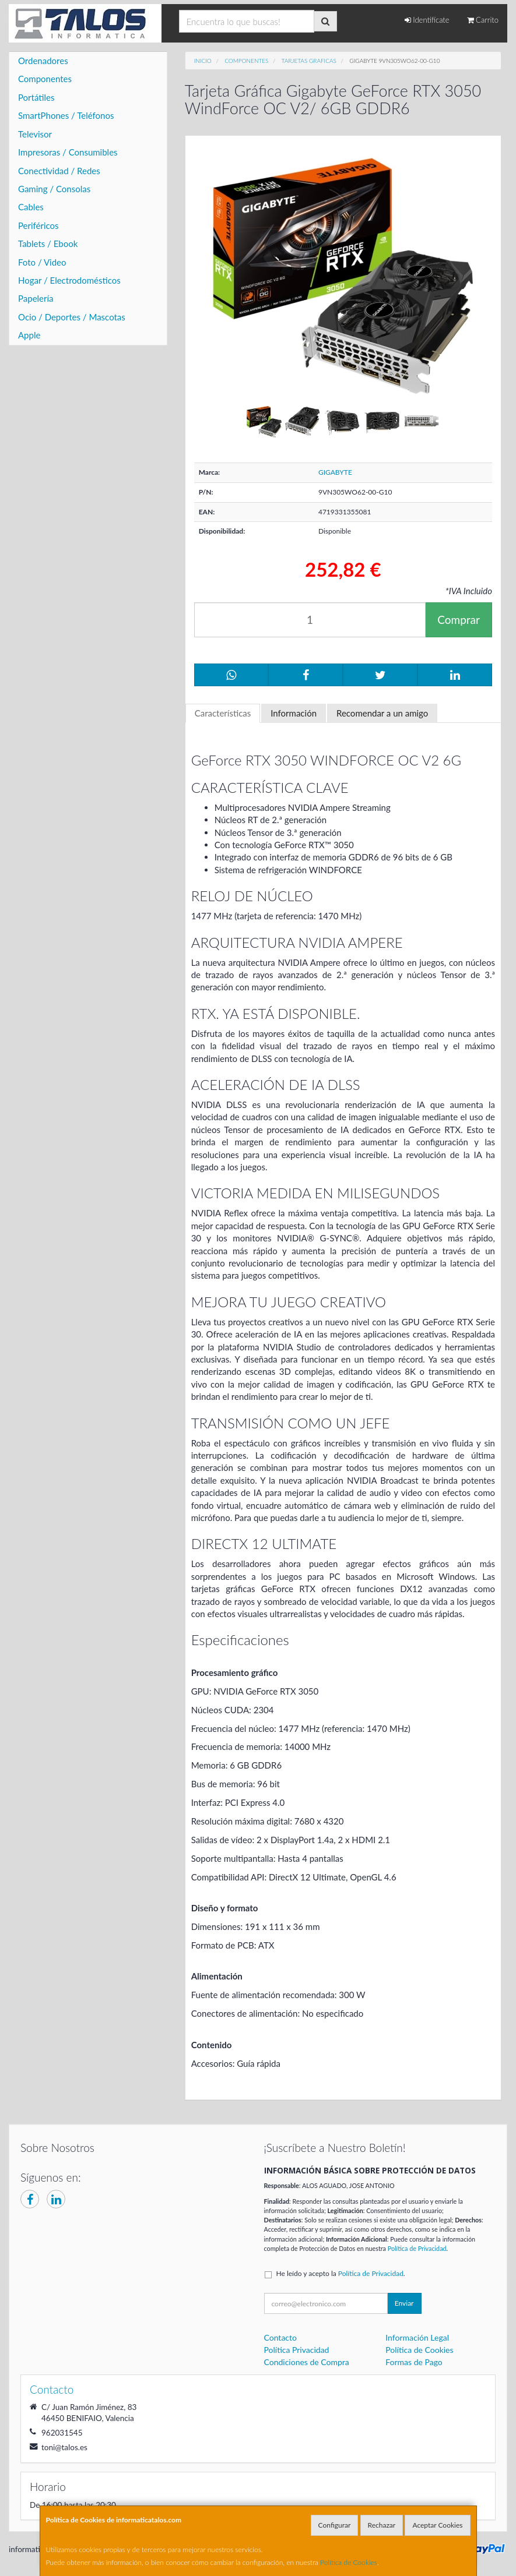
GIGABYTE (335, 472)
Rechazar (382, 2525)
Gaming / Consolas (54, 189)
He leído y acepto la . (340, 2273)
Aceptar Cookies (437, 2525)
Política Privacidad (296, 2350)
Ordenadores (43, 60)
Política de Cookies (348, 2562)
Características (223, 713)
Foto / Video (42, 262)
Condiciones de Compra (306, 2362)
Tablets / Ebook (48, 243)
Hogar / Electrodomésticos (69, 280)
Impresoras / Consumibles (68, 152)
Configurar (334, 2525)
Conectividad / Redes (59, 170)
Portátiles (36, 97)
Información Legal (417, 2337)
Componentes (45, 78)
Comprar (458, 619)
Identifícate (427, 19)
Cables (31, 207)
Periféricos (38, 225)
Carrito (483, 19)
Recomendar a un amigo (382, 713)
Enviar (404, 2303)
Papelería (36, 298)
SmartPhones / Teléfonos (66, 115)
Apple (29, 335)
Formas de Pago (414, 2362)
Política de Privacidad (417, 2248)
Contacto (280, 2337)
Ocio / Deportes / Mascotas (71, 317)
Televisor (35, 134)
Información (294, 713)
